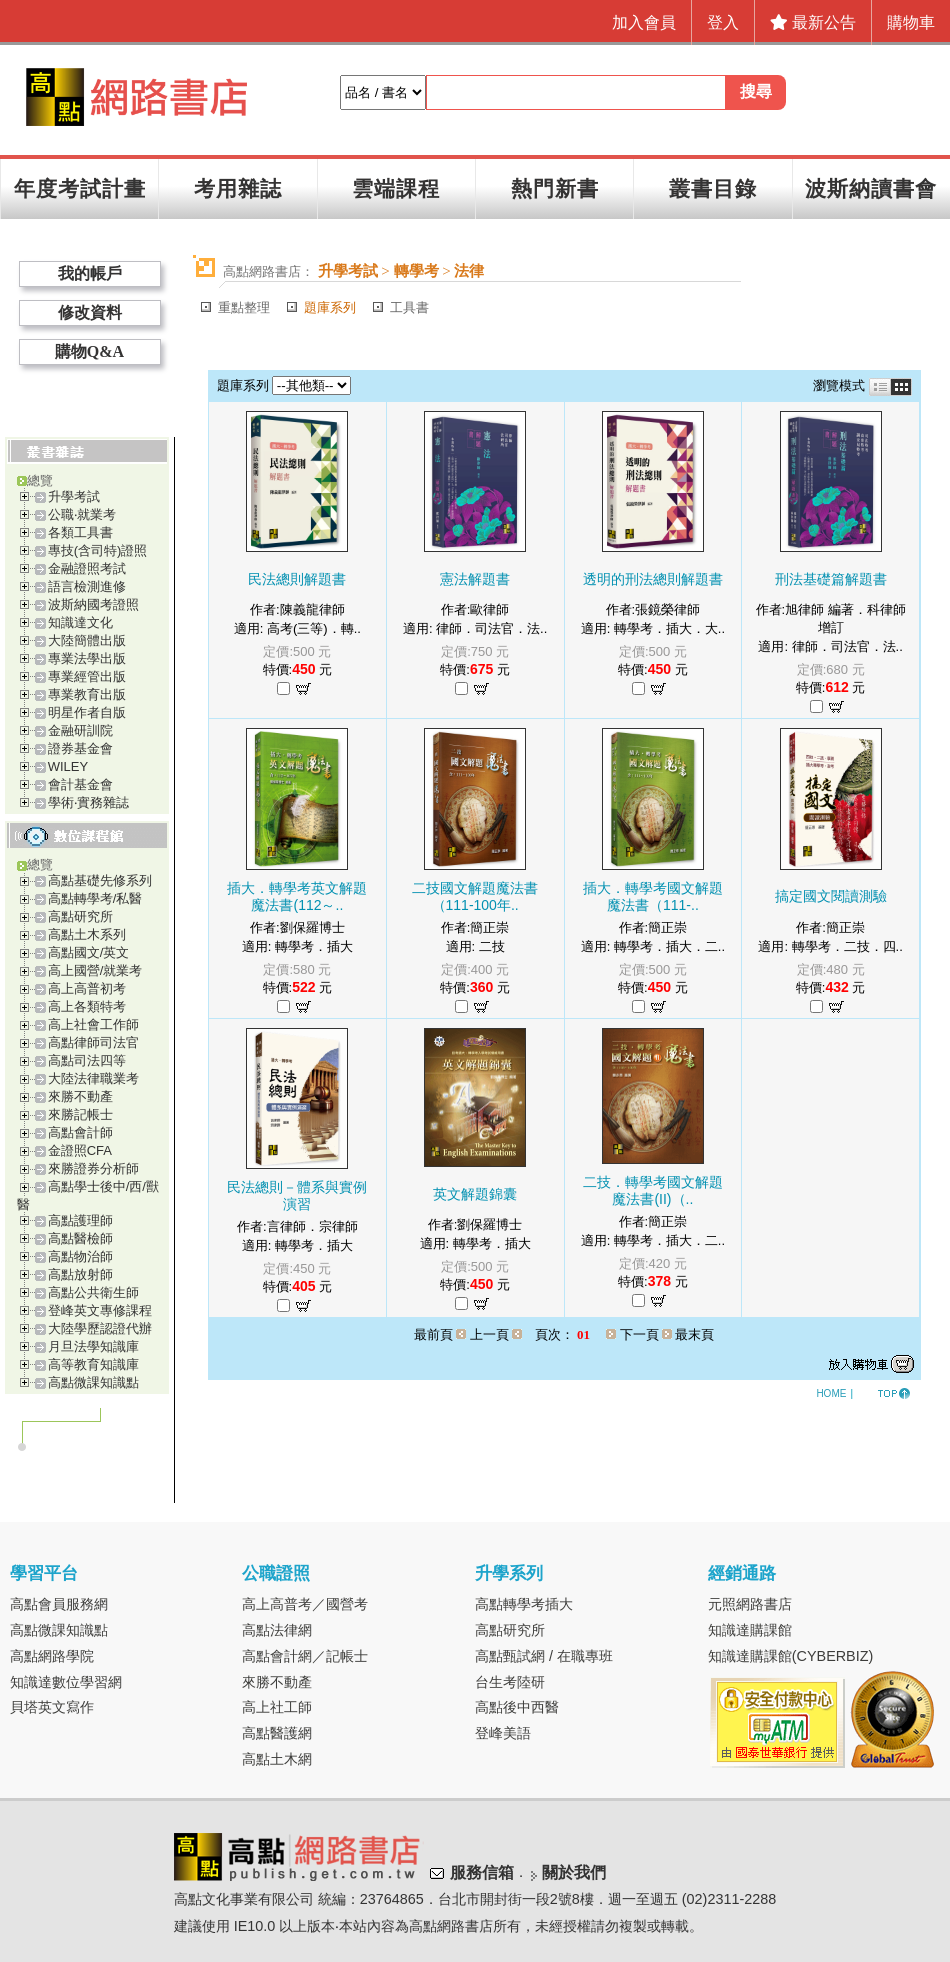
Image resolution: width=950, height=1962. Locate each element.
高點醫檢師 (80, 1238)
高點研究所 (80, 916)
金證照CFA (80, 1150)
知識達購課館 (750, 1630)
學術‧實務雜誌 (88, 802)
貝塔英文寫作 (52, 1707)
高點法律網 (277, 1630)
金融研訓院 (80, 730)
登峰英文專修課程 (100, 1310)
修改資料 (90, 312)
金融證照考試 (87, 568)
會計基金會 (80, 784)
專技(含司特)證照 (98, 550)
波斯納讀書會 (871, 188)
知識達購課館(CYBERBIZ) (791, 1656)
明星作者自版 (87, 712)
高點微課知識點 (93, 1382)
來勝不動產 (80, 1096)
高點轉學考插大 (524, 1604)
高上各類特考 (87, 1006)
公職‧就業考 (82, 514)
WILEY (68, 766)
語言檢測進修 (87, 586)
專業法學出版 (87, 658)
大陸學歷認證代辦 (100, 1328)
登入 (723, 22)
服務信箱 (482, 1873)
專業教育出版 (87, 694)
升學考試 (74, 496)
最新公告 (813, 22)
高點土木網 (277, 1759)
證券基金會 (80, 748)
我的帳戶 (90, 273)
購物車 (911, 22)
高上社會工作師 (93, 1024)
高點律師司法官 (93, 1042)
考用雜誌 (238, 188)
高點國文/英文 (89, 952)
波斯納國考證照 (93, 604)
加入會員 (644, 22)
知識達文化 (80, 622)
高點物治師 (80, 1256)
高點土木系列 (87, 934)
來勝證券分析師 (93, 1168)
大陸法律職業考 (93, 1078)
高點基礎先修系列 (100, 880)
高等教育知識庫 (93, 1364)
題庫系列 (330, 307)
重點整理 (244, 307)
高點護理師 (80, 1220)
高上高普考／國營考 (305, 1604)
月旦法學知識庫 (93, 1346)
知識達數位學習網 (66, 1682)
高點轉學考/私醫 (95, 898)
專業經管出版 (87, 676)
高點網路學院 (52, 1656)
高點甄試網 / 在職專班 (544, 1656)
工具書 (409, 307)
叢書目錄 (713, 188)
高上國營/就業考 (95, 970)
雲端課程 (396, 188)
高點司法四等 (87, 1060)
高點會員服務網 (59, 1604)
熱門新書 (555, 188)
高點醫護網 (277, 1733)
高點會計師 (80, 1132)
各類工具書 (80, 532)
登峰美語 (503, 1733)
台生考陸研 (510, 1682)
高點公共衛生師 (93, 1292)
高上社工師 (277, 1707)
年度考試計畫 (80, 188)
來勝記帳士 (80, 1114)
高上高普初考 (87, 988)
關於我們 (574, 1873)
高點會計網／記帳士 (305, 1656)
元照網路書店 (750, 1604)
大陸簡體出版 (87, 640)
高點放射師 (80, 1274)
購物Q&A (89, 351)
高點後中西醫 (517, 1707)
